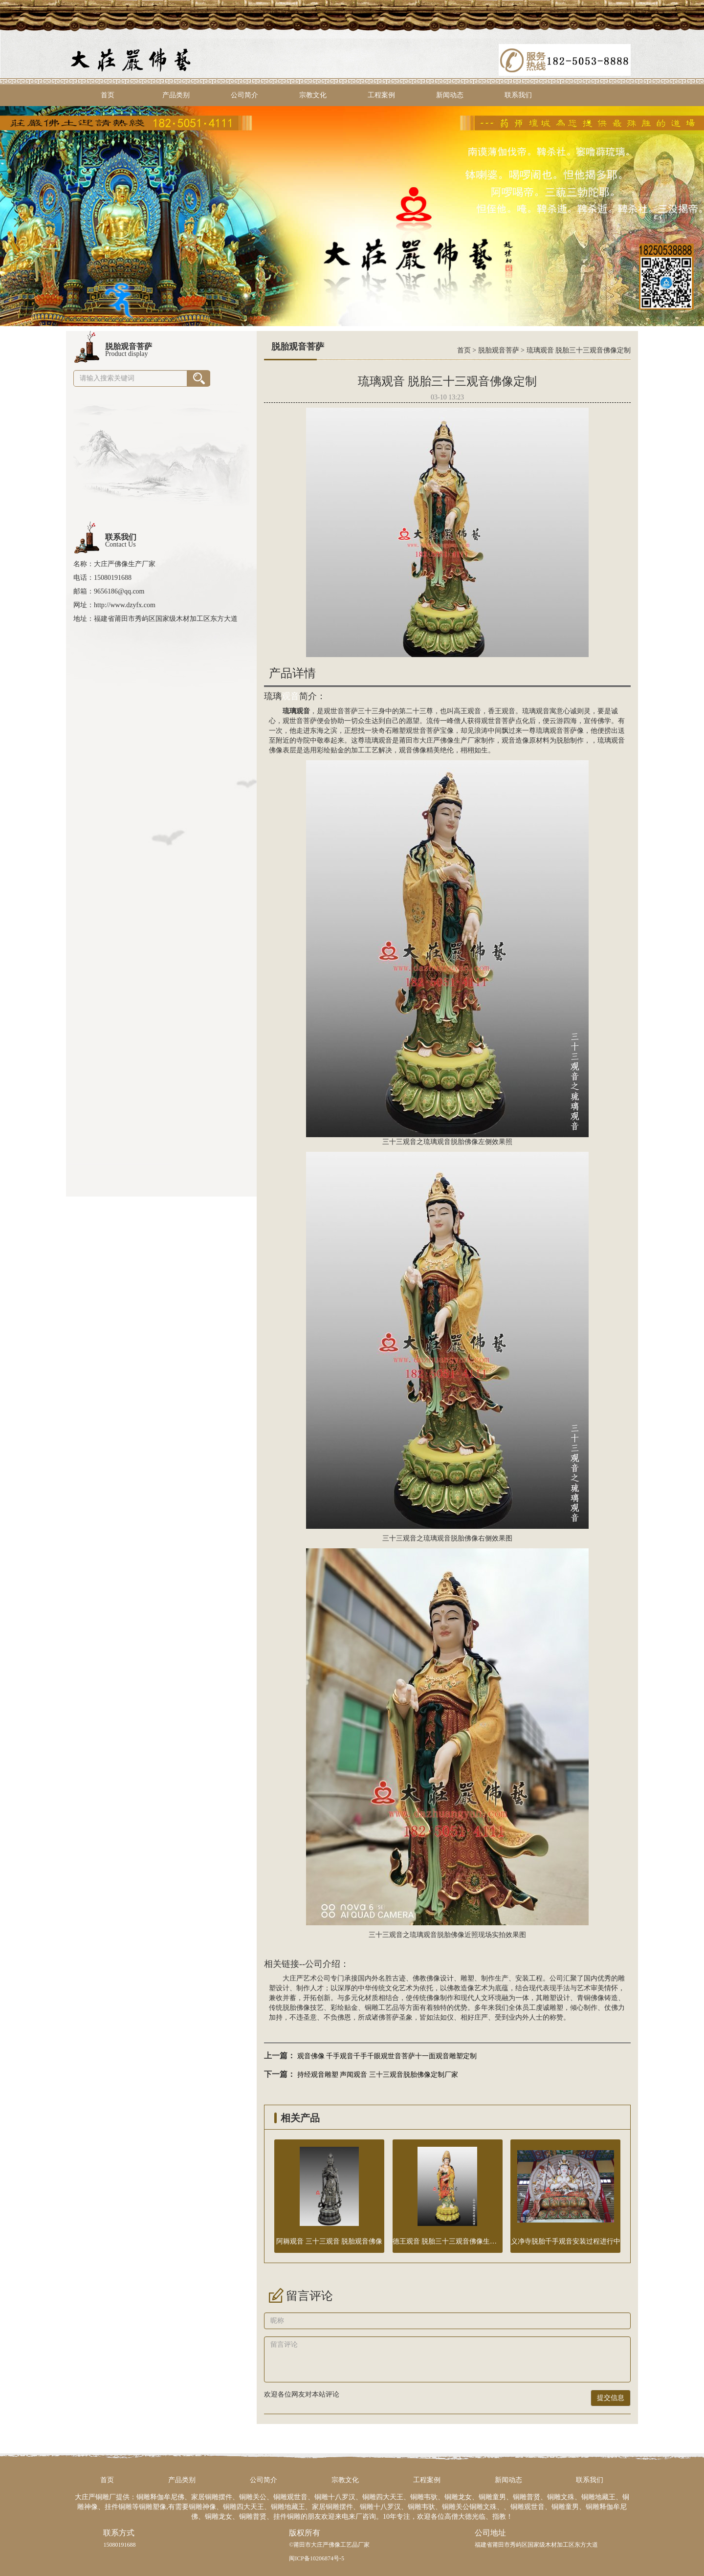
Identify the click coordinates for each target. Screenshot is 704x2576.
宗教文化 (313, 95)
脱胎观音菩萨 (498, 350)
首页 (107, 95)
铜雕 (371, 2007)
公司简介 (244, 95)
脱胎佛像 (296, 2007)
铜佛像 (594, 1998)
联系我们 (518, 95)
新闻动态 (449, 95)
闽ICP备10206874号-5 (316, 2558)
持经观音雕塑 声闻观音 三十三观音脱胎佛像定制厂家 (377, 2074)
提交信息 (610, 2397)
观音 (290, 696)
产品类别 (176, 95)
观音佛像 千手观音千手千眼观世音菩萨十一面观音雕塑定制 (387, 2056)
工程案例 (381, 95)
